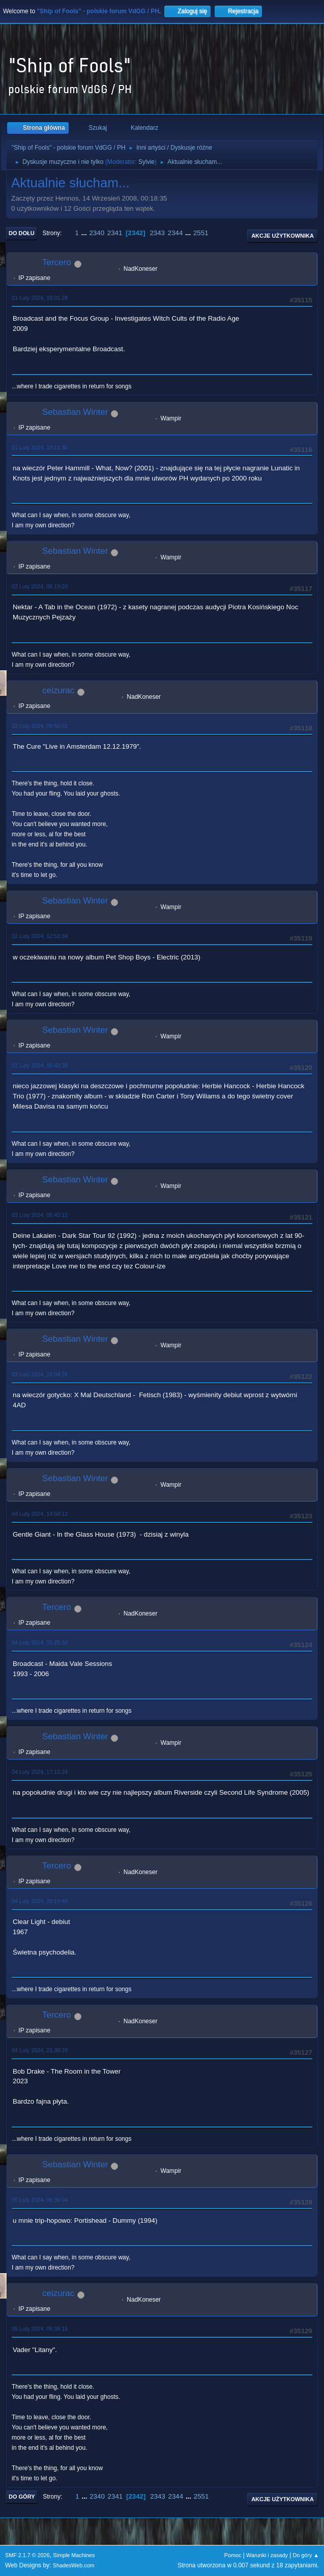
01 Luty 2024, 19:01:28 (40, 298)
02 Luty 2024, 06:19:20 (40, 586)
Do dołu (22, 233)
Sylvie (146, 161)
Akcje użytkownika (282, 236)
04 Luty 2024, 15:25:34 (40, 1642)
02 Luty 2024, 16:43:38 (40, 1065)
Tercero (56, 262)
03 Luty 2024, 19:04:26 (40, 1374)
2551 (201, 233)
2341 (115, 233)
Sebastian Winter (75, 412)
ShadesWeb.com (74, 2565)
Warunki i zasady (267, 2555)
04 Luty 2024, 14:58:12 (40, 1514)
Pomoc (233, 2555)
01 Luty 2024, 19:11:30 (40, 447)
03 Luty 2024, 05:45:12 (40, 1215)
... (85, 233)
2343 (157, 233)
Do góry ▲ (306, 2555)
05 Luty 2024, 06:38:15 (40, 2329)
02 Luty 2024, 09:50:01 (40, 726)
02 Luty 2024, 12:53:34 (40, 936)
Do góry (22, 2497)
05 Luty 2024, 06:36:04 (40, 2200)
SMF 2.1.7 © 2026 (27, 2555)
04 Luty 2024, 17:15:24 (40, 1772)
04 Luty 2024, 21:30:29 (40, 2050)
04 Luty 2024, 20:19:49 (40, 1901)
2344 (175, 233)
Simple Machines (74, 2555)
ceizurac (58, 690)
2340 (96, 233)
